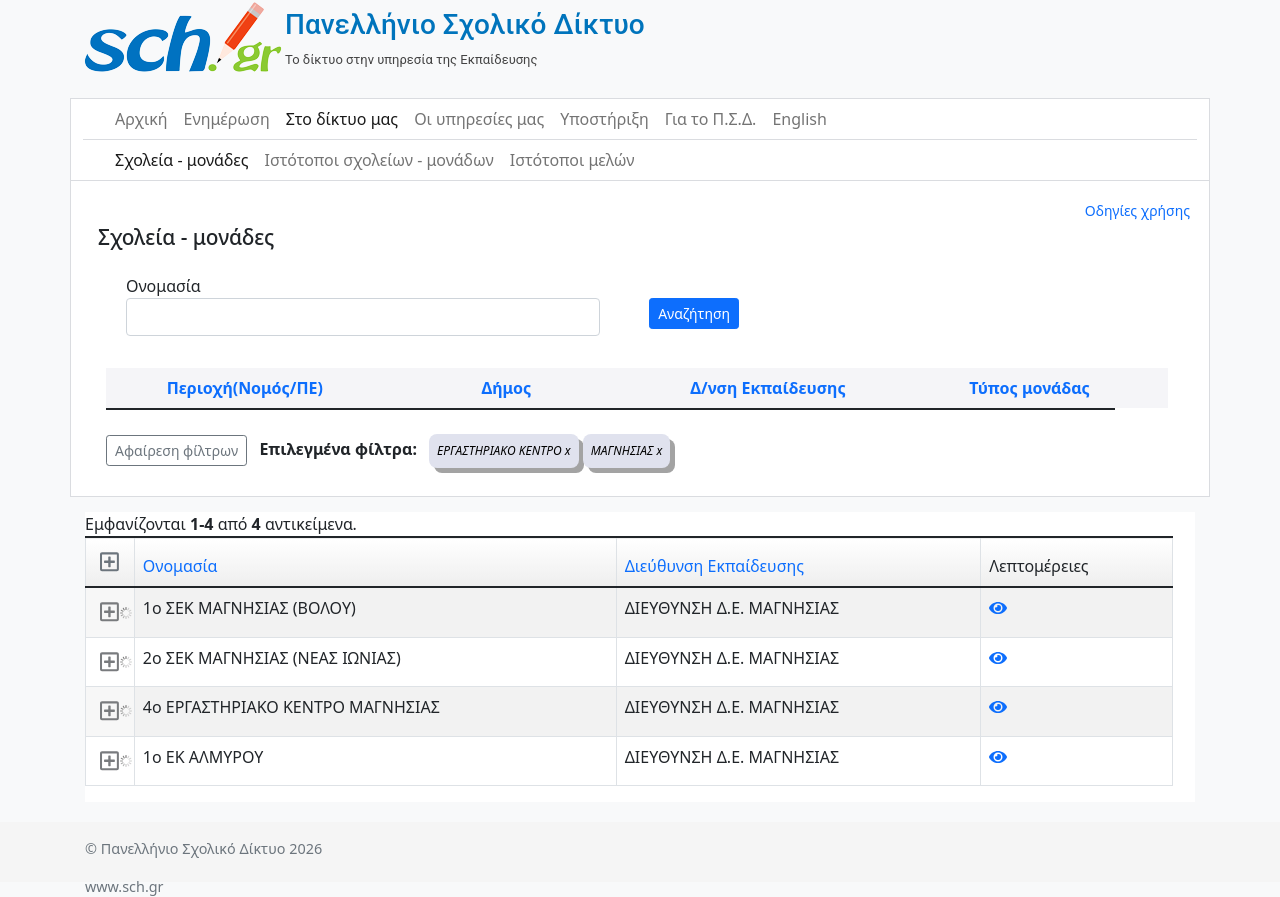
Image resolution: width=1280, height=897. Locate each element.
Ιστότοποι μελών (572, 160)
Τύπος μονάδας (1029, 388)
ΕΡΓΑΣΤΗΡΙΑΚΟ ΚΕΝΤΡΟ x (504, 450)
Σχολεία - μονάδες (181, 160)
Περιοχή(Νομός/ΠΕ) (245, 388)
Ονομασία (163, 286)
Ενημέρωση (227, 119)
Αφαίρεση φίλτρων (176, 450)
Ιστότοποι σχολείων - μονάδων (378, 160)
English (799, 119)
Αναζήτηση (694, 313)
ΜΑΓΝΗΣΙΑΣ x (627, 450)
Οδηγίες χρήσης (1137, 210)
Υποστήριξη (604, 119)
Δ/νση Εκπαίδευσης (767, 388)
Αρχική (141, 119)
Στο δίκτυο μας (342, 119)
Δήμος (506, 388)
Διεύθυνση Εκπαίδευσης (714, 566)
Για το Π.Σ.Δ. (711, 119)
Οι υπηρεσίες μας (479, 119)
